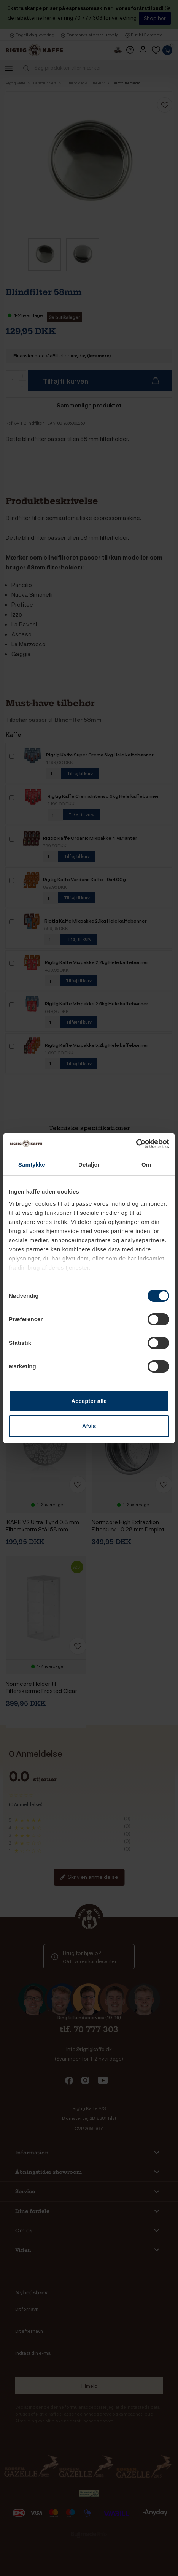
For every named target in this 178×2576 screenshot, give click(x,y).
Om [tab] (146, 1164)
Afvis (89, 1426)
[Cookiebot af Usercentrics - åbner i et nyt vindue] (136, 1144)
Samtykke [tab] (31, 1164)
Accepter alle (88, 1401)
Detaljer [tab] (89, 1164)
